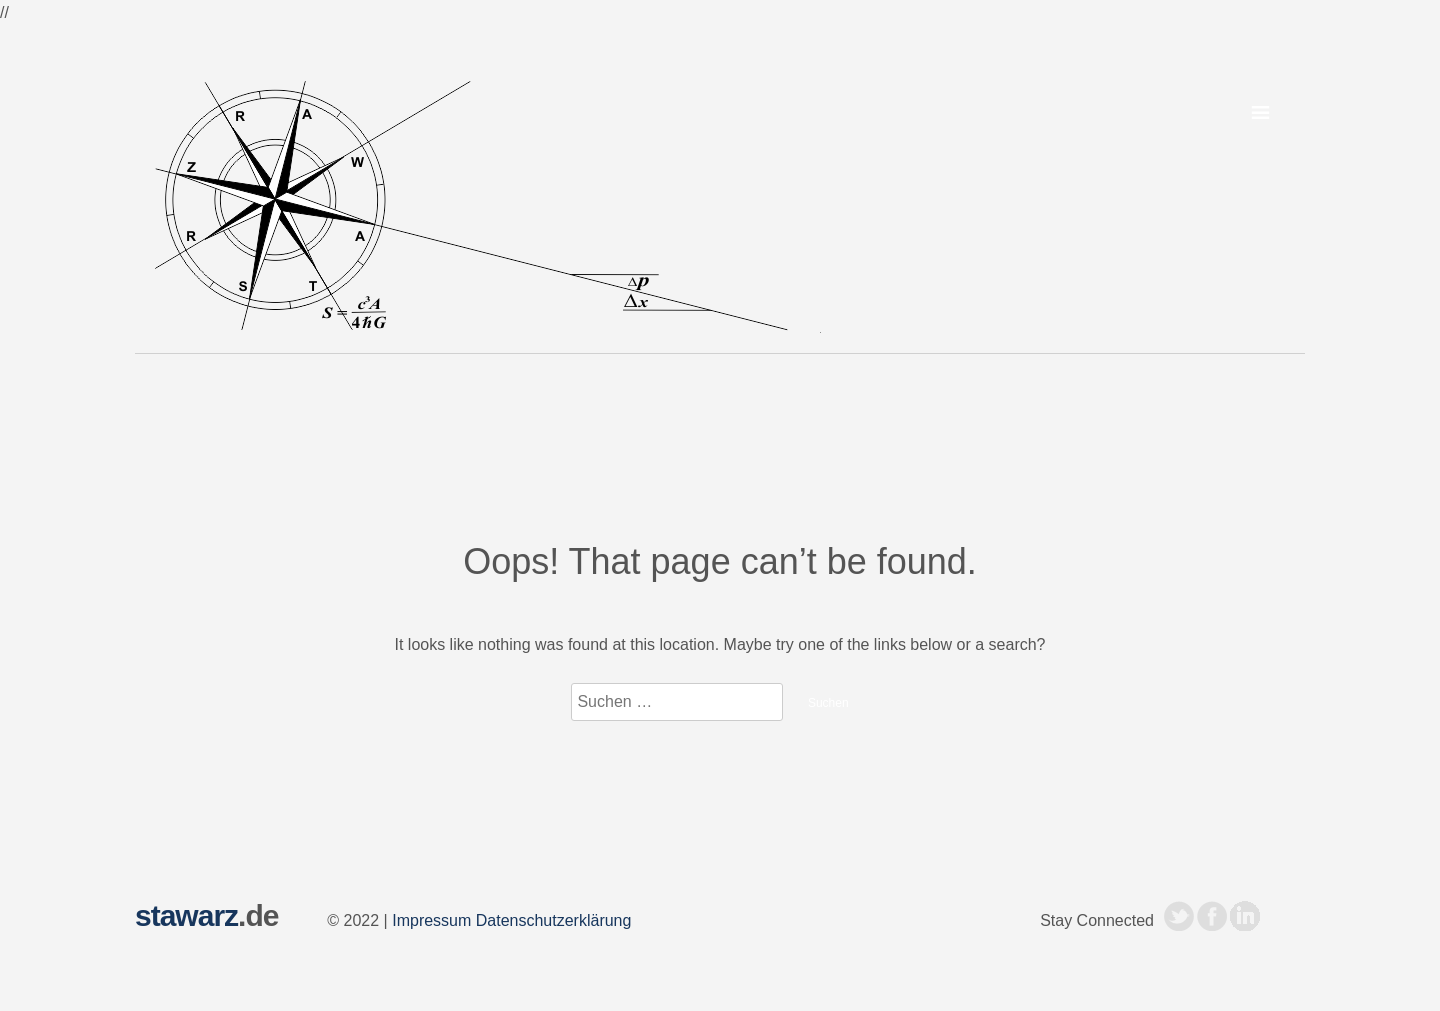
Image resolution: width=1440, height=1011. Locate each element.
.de (206, 916)
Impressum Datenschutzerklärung (511, 920)
